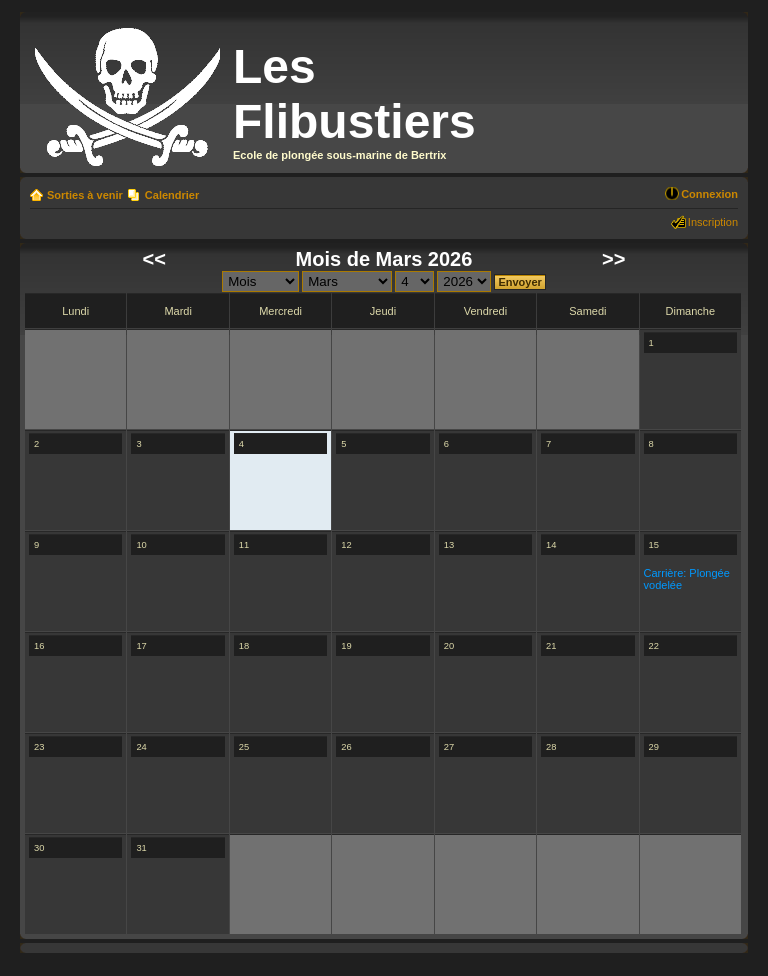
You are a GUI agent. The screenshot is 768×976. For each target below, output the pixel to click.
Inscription (713, 222)
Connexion (709, 194)
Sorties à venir (85, 195)
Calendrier (172, 195)
